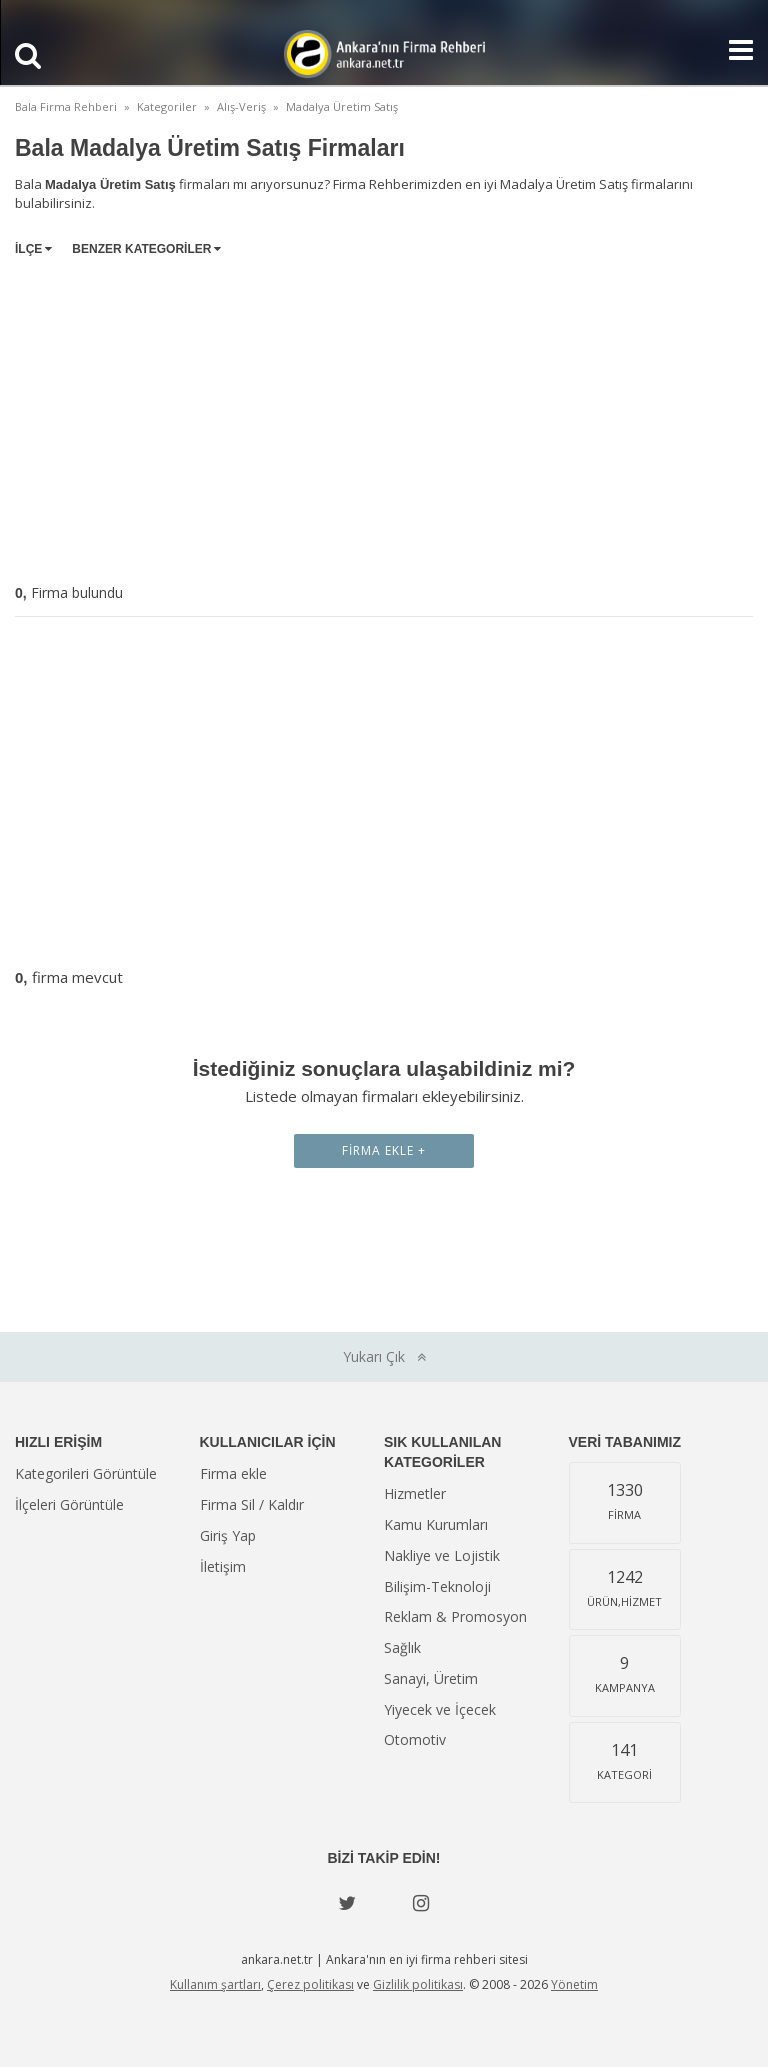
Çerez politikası (310, 1984)
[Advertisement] (384, 416)
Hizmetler (415, 1493)
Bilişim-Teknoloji (437, 1586)
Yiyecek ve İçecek (440, 1709)
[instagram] (421, 1903)
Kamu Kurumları (436, 1524)
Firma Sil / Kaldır (252, 1504)
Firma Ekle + (384, 1150)
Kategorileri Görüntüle (86, 1473)
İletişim (223, 1566)
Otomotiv (415, 1739)
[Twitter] (347, 1903)
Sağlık (402, 1647)
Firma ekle (233, 1473)
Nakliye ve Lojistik (442, 1555)
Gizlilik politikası (418, 1984)
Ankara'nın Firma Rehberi (384, 54)
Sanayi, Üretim (431, 1678)
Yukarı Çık (384, 1356)
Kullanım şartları (215, 1984)
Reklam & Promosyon (455, 1616)
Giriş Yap (228, 1535)
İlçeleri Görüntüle (69, 1504)
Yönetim (574, 1984)
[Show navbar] (733, 50)
